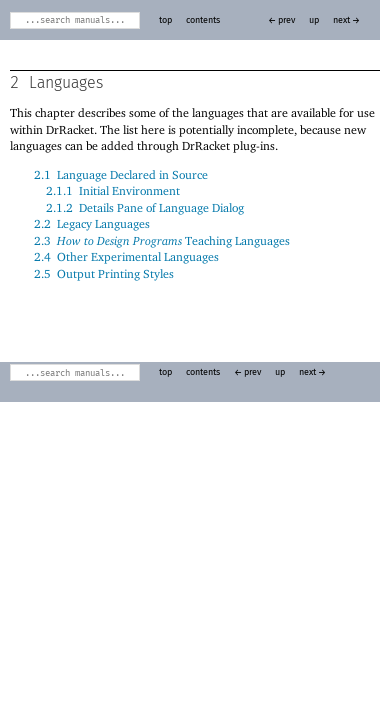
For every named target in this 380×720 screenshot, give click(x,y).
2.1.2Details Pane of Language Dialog (145, 207)
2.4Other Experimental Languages (126, 256)
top (165, 20)
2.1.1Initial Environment (113, 190)
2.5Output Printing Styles (104, 273)
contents (203, 20)
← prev (281, 20)
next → (346, 20)
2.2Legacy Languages (92, 223)
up (314, 20)
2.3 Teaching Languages (162, 240)
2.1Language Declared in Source (121, 174)
